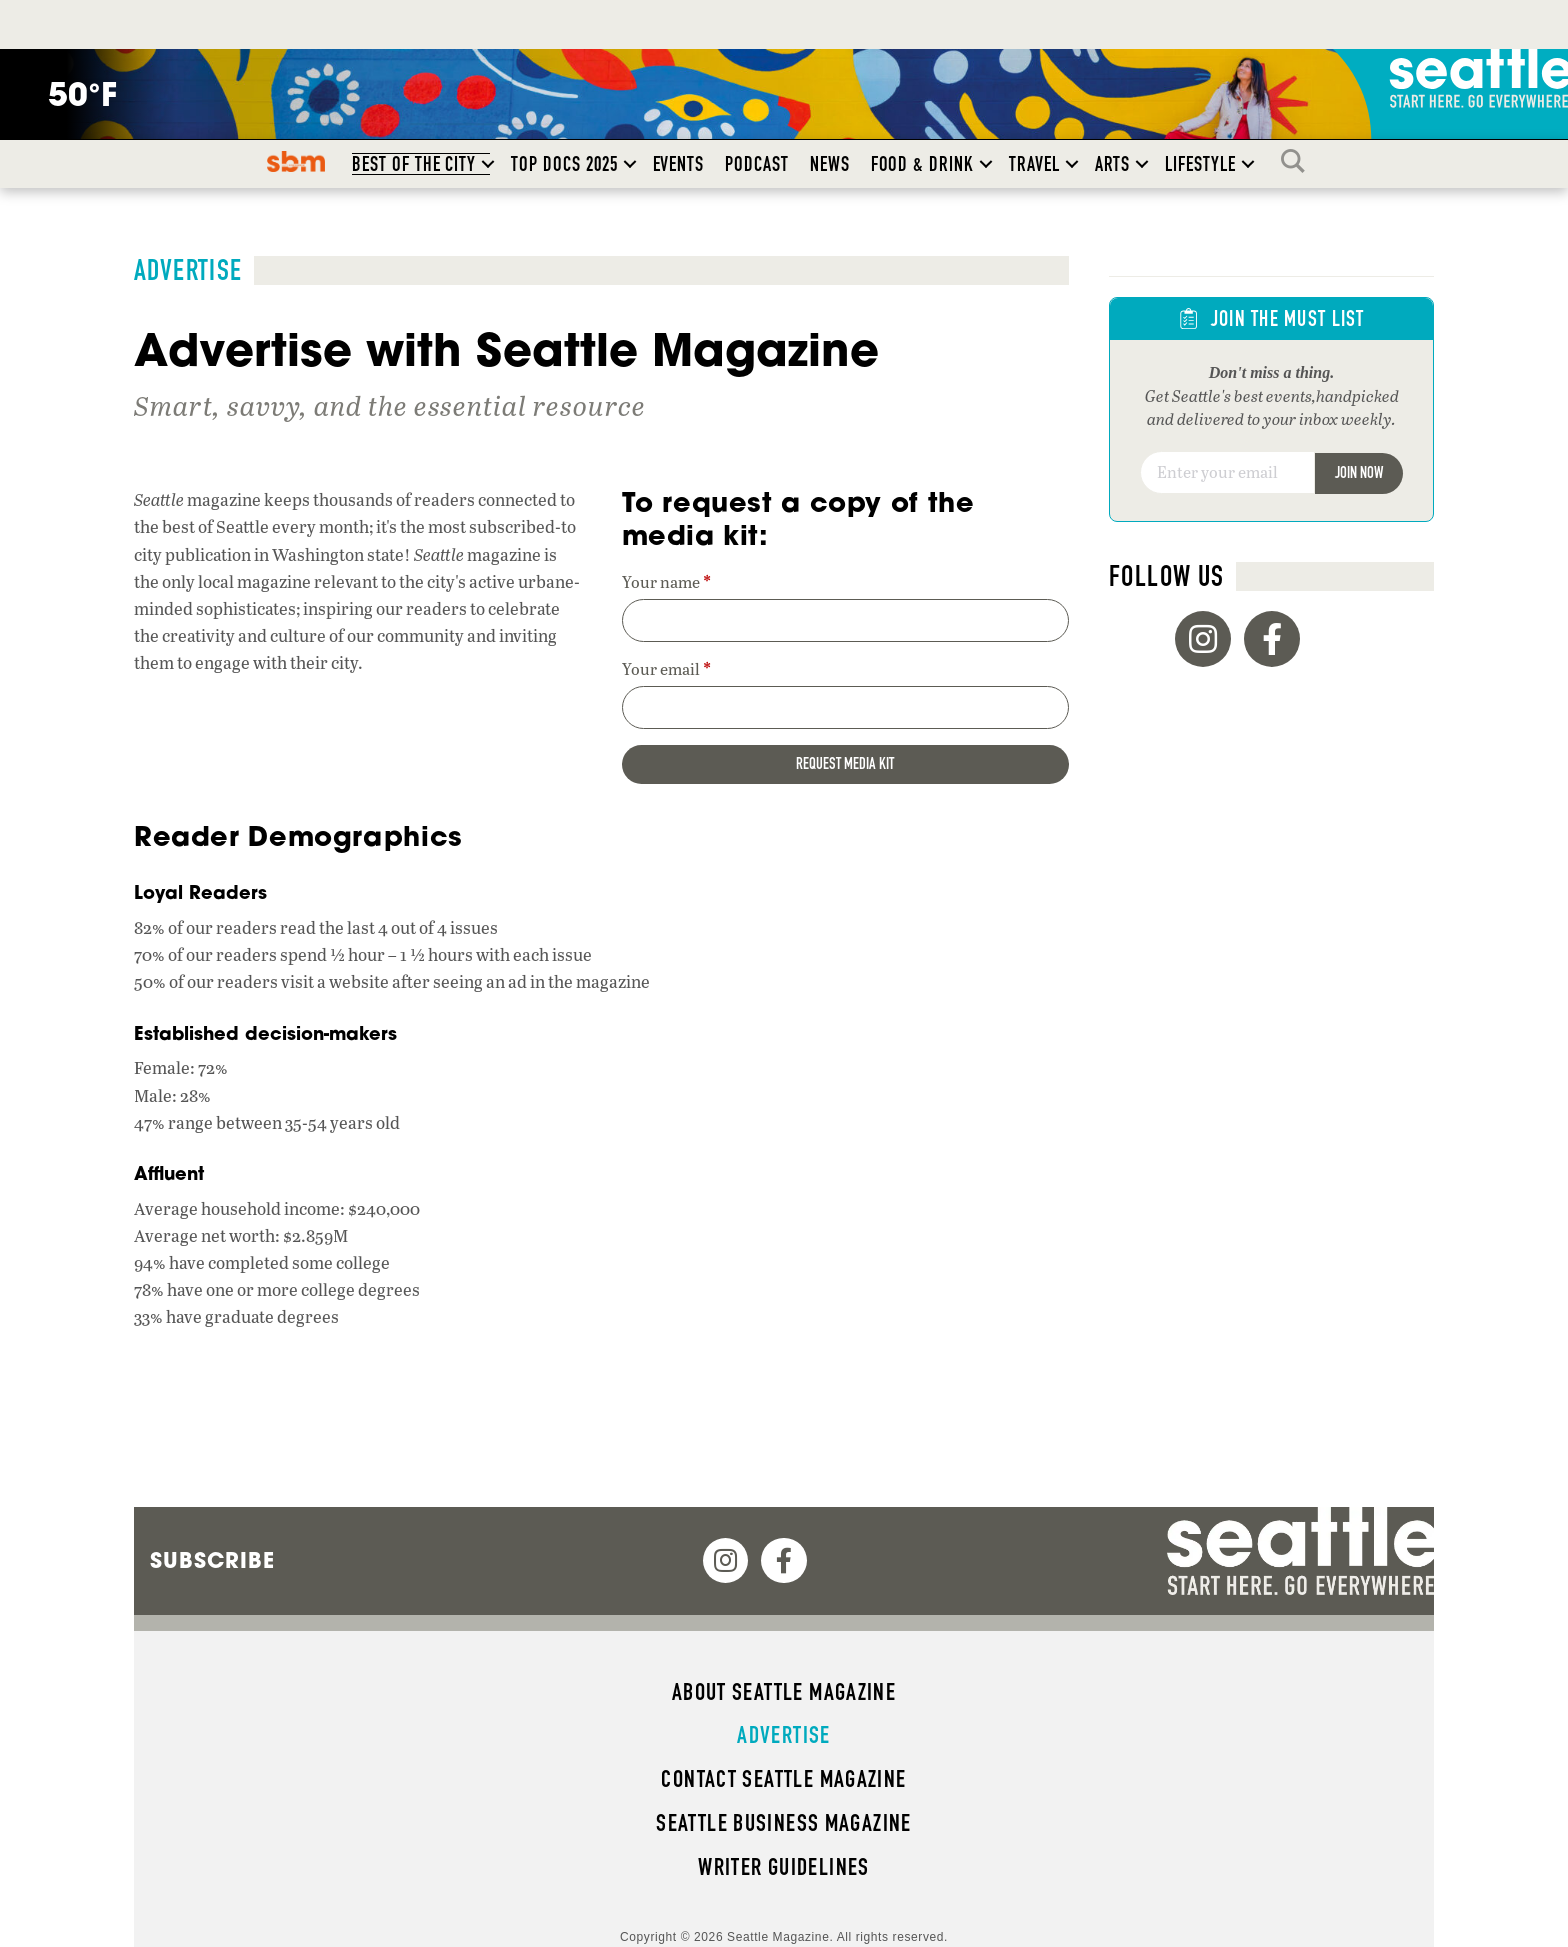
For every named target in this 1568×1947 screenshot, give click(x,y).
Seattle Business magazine (784, 1823)
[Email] (1227, 473)
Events (679, 164)
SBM (296, 161)
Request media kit (845, 763)
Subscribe (212, 1560)
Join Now (1359, 472)
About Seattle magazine (784, 1692)
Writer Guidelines (784, 1867)
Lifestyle (1200, 164)
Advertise (783, 1735)
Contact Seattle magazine (783, 1779)
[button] (488, 164)
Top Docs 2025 (564, 164)
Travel (1034, 164)
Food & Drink (922, 164)
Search (1298, 161)
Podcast (757, 164)
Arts (1113, 164)
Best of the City (414, 164)
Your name (666, 582)
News (830, 164)
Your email (666, 669)
